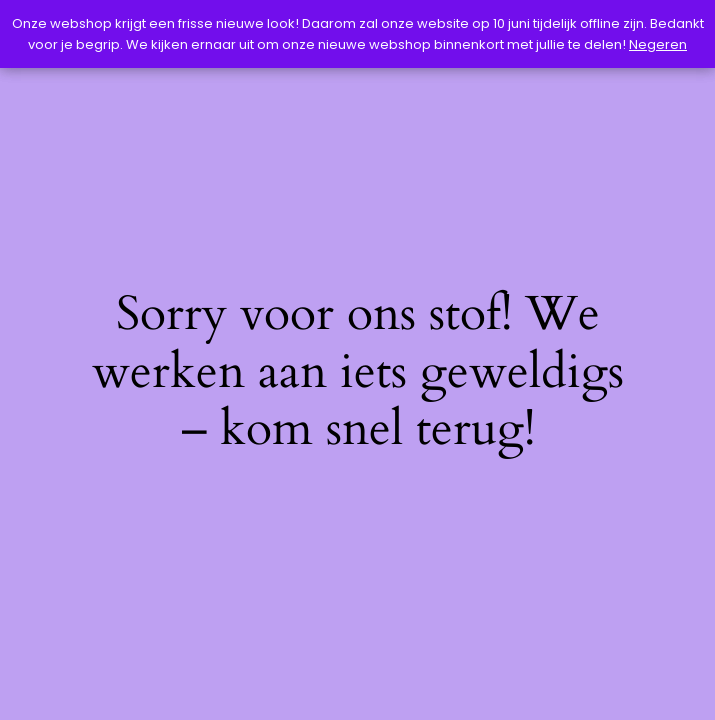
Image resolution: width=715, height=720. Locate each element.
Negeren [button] (658, 44)
